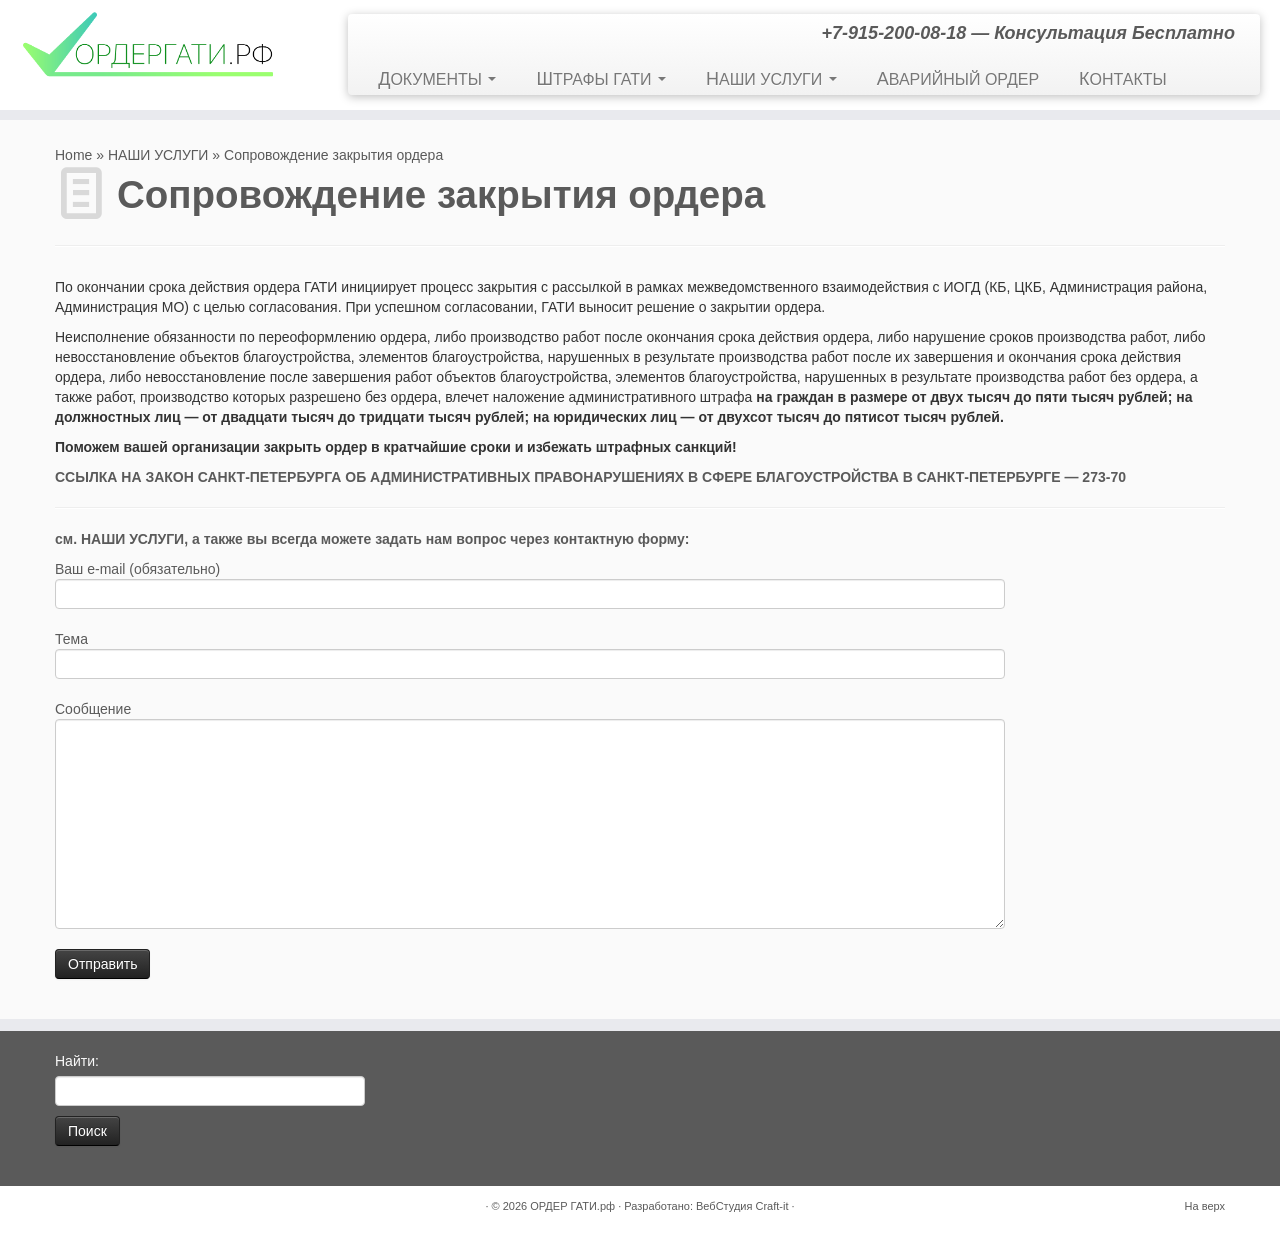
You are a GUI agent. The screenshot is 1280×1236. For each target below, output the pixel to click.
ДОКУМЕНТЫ (437, 79)
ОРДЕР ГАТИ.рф (572, 1206)
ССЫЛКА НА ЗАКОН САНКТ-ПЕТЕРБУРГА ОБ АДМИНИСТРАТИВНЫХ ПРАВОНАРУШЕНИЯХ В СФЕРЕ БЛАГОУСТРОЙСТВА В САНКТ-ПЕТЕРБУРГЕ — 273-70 (590, 477)
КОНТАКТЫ (1123, 79)
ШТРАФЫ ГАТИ (601, 79)
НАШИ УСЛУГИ (771, 79)
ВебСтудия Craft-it (742, 1206)
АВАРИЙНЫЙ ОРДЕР (958, 79)
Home (73, 155)
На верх (1205, 1206)
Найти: (77, 1061)
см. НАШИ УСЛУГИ (119, 539)
